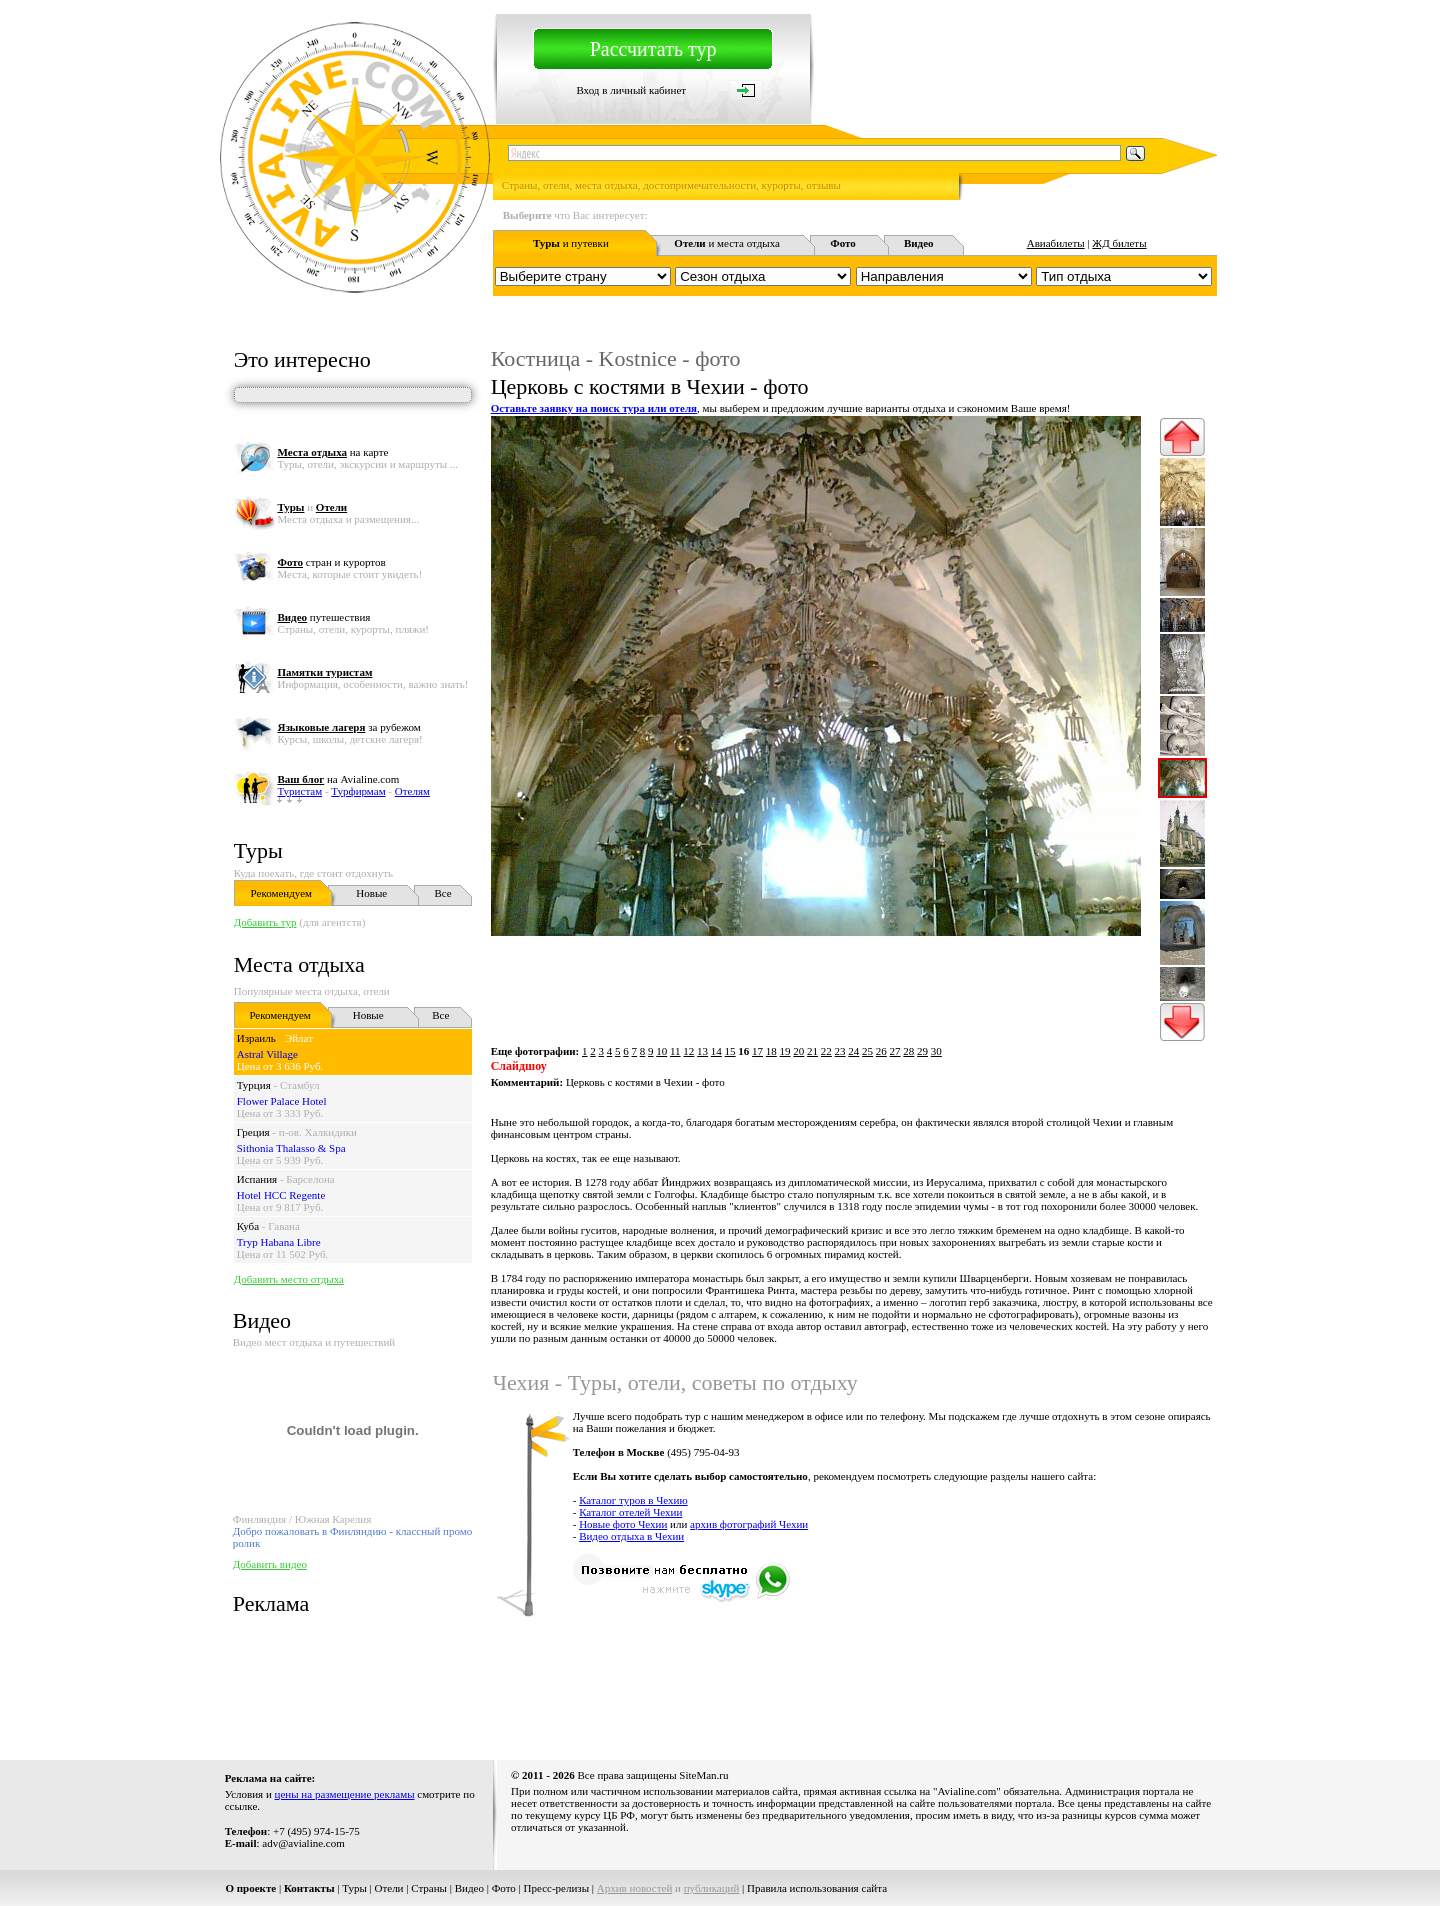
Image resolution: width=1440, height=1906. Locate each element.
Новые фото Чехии (623, 1524)
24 (853, 1051)
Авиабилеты (1056, 243)
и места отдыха (727, 243)
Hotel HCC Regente (281, 1195)
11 (675, 1051)
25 (867, 1051)
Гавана (284, 1226)
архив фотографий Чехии (749, 1524)
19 (785, 1051)
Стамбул (300, 1085)
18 (771, 1051)
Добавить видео (270, 1564)
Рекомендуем (281, 893)
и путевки (571, 243)
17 (757, 1051)
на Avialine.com (338, 779)
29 (922, 1051)
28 (908, 1051)
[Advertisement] (853, 1687)
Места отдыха (299, 964)
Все (443, 893)
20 (798, 1051)
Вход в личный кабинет (631, 90)
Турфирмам (358, 791)
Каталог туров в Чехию (633, 1500)
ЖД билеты (1119, 243)
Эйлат (299, 1038)
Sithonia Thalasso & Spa (291, 1148)
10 (661, 1051)
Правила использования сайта (817, 1888)
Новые (371, 893)
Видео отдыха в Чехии (631, 1536)
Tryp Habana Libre (279, 1242)
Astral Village (267, 1054)
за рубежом (348, 727)
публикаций (712, 1888)
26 (881, 1051)
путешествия (323, 617)
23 (840, 1051)
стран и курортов (331, 562)
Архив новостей (635, 1888)
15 (730, 1051)
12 (688, 1051)
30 (936, 1051)
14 (716, 1051)
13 (702, 1051)
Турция (254, 1085)
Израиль (256, 1038)
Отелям (412, 791)
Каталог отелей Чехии (630, 1512)
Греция (253, 1132)
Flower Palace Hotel (282, 1101)
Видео (469, 1888)
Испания (257, 1179)
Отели (389, 1888)
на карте (332, 452)
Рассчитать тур (653, 49)
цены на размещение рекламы (345, 1794)
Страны (429, 1888)
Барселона (310, 1179)
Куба (248, 1226)
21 (812, 1051)
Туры (258, 850)
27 (895, 1051)
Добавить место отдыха (289, 1279)
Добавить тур (265, 922)
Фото (504, 1888)
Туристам (299, 791)
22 (826, 1051)
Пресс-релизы (557, 1888)
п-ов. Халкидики (318, 1132)
